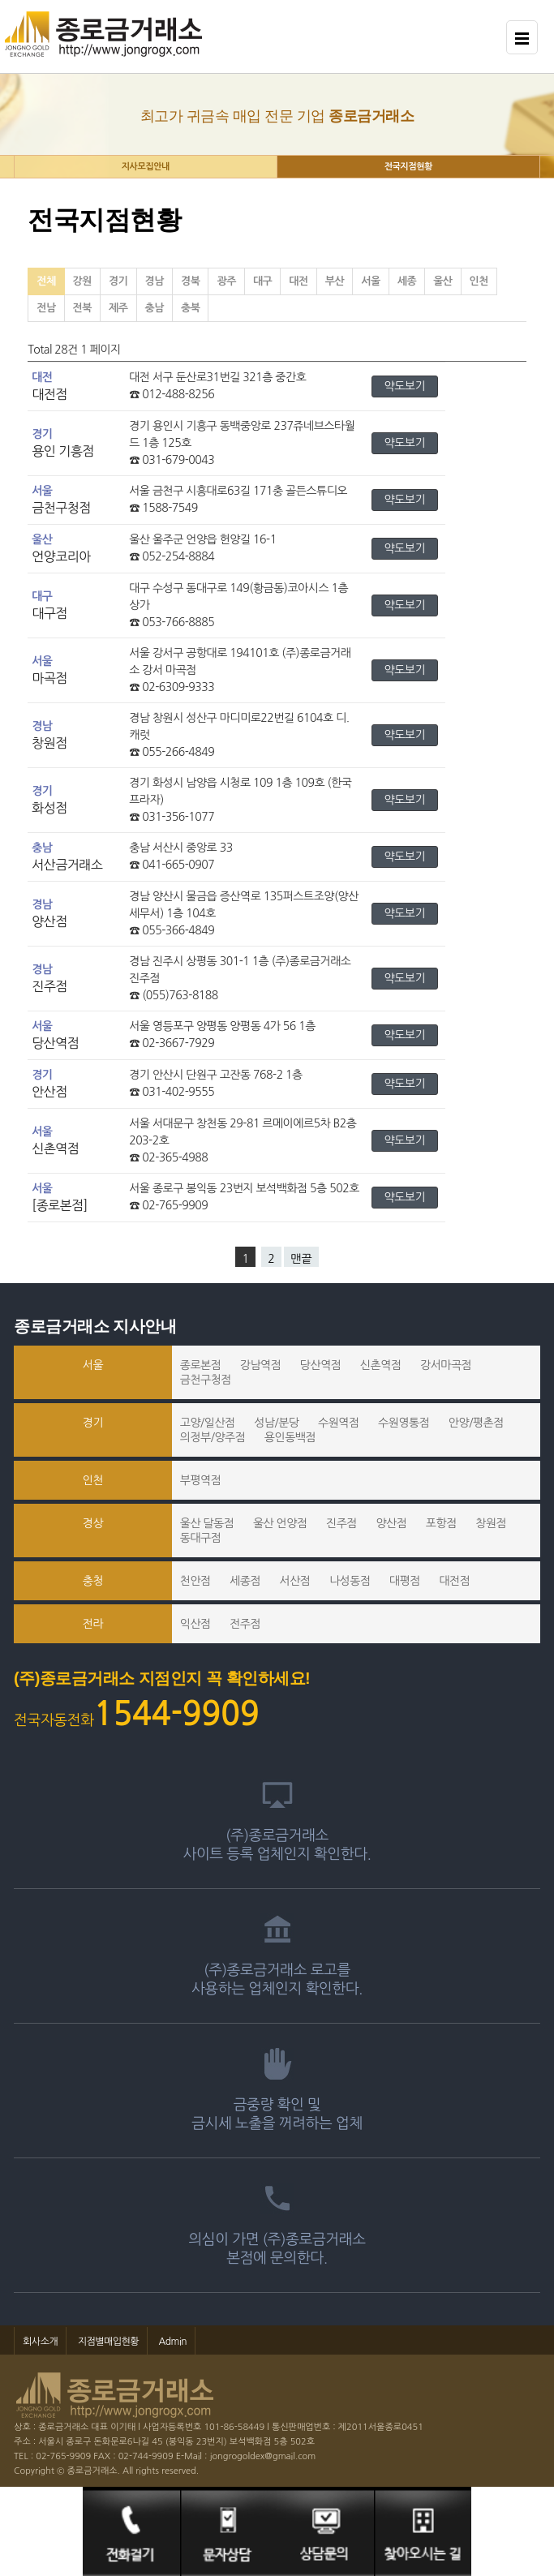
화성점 (49, 807)
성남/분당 (276, 1422)
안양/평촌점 (476, 1422)
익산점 (195, 1623)
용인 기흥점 (63, 450)
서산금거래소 (67, 864)
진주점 (49, 986)
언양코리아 (61, 556)
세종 (406, 281)
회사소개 (40, 2341)
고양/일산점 (207, 1422)
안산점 (49, 1091)
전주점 (245, 1623)
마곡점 (49, 678)
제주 (118, 308)
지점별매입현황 (108, 2341)
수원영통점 (403, 1422)
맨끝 (300, 1258)
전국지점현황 (408, 166)
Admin (173, 2341)
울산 (442, 281)
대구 (262, 281)
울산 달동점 (207, 1523)
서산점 (295, 1580)
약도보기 (405, 386)
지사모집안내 (146, 166)
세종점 (245, 1580)
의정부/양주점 (213, 1437)
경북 (190, 281)
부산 (334, 281)
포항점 (441, 1523)
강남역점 (260, 1365)
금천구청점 (61, 507)
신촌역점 (55, 1148)
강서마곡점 (445, 1365)
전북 (82, 308)
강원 (82, 281)
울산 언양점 (280, 1523)
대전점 (49, 394)
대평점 (404, 1580)
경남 (154, 281)
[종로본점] (60, 1205)
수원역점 (338, 1422)
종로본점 (200, 1365)
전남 (46, 308)
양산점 (49, 921)
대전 (298, 281)
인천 (479, 281)
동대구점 (200, 1537)
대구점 (49, 613)
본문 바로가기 (0, 0)
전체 (46, 281)
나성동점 (350, 1580)
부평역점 (200, 1480)
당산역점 (55, 1043)
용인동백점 (290, 1437)
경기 (118, 281)
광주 (226, 281)
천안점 (195, 1580)
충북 (190, 308)
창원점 (49, 742)
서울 (370, 281)
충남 (154, 308)
